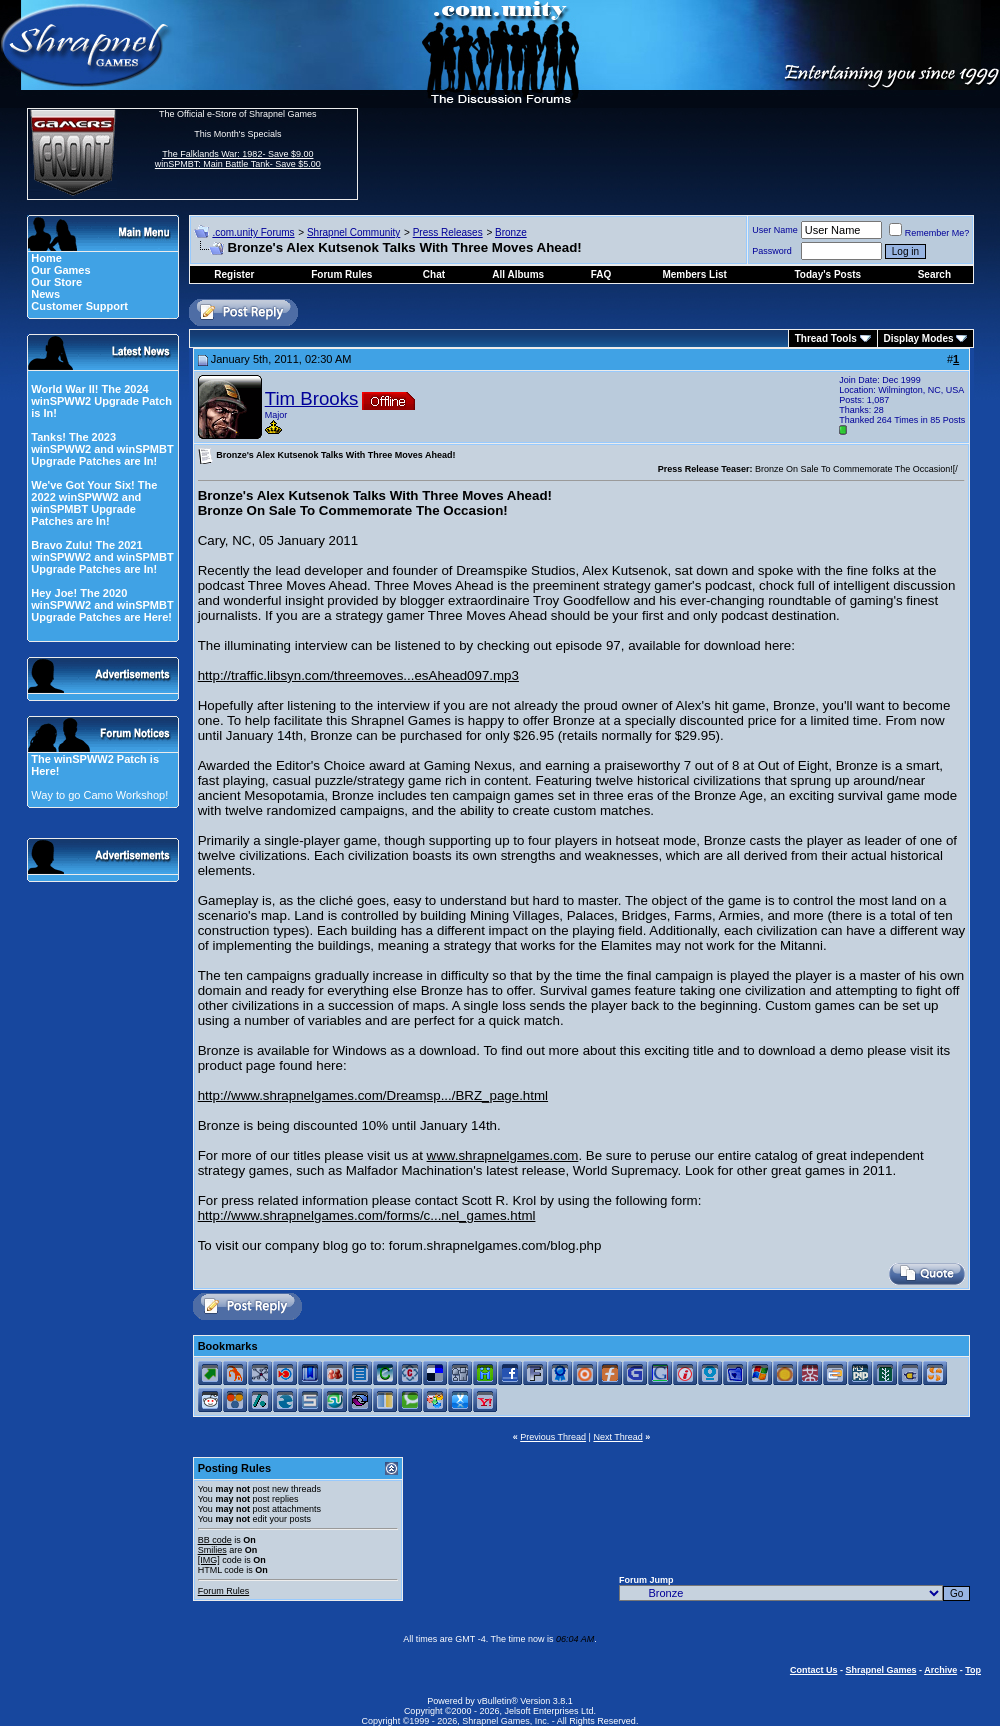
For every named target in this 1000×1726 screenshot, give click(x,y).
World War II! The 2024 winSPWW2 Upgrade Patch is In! (101, 401)
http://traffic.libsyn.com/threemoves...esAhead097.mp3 (358, 675)
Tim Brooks (312, 398)
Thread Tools (826, 338)
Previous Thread (553, 1437)
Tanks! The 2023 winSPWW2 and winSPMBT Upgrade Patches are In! (102, 449)
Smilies (212, 1550)
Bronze (511, 232)
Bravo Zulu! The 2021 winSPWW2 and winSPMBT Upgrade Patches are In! (102, 557)
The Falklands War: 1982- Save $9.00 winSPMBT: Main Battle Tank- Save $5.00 (238, 159)
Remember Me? (929, 233)
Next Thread (617, 1437)
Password (772, 251)
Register (234, 274)
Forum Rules (224, 1591)
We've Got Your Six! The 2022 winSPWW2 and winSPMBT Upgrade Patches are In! (94, 503)
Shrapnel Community (353, 232)
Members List (694, 274)
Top (973, 1670)
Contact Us (814, 1670)
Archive (940, 1670)
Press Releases (448, 232)
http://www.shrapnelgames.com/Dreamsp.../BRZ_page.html (373, 1095)
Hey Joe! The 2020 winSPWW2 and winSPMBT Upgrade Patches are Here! (102, 605)
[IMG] (209, 1560)
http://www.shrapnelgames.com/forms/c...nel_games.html (367, 1215)
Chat (434, 274)
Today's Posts (828, 274)
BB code (215, 1540)
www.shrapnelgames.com (503, 1155)
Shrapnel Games (880, 1670)
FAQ (601, 274)
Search (934, 274)
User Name (775, 230)
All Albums (518, 274)
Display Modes (919, 338)
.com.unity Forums (253, 232)
